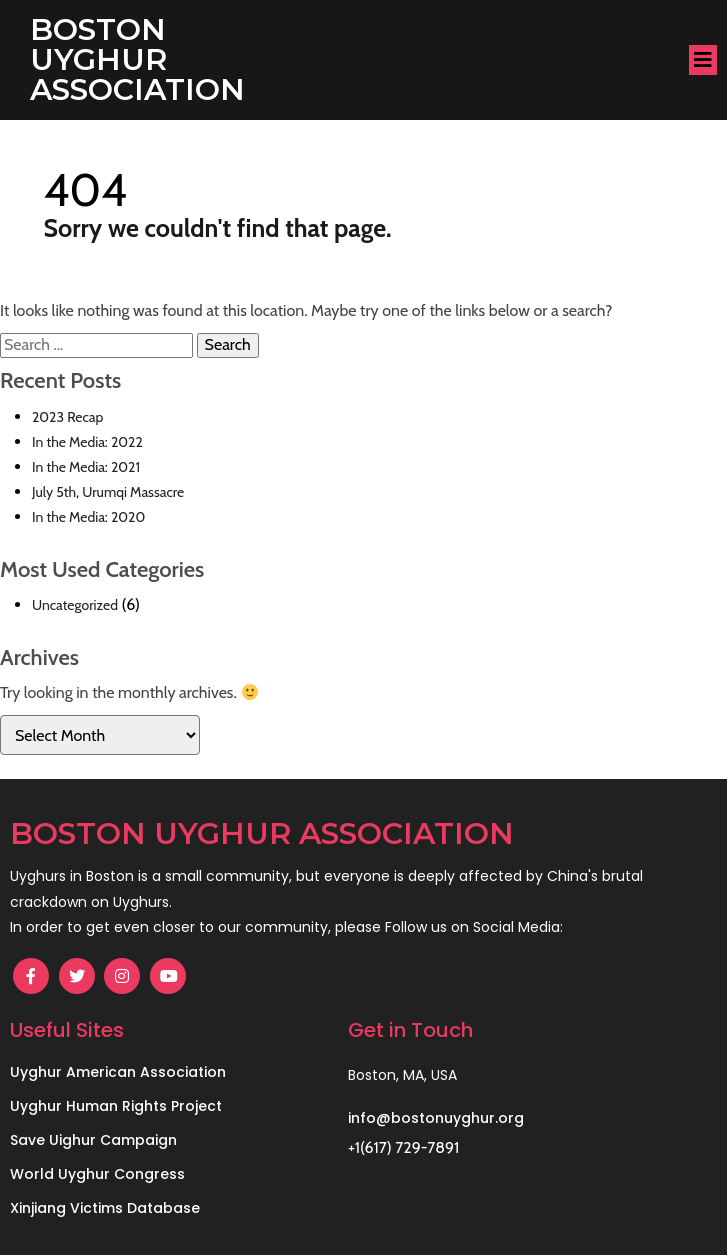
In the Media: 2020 (88, 517)
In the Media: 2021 (86, 467)
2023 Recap (67, 417)
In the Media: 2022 (87, 442)
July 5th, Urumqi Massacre (108, 492)
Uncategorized (75, 605)
